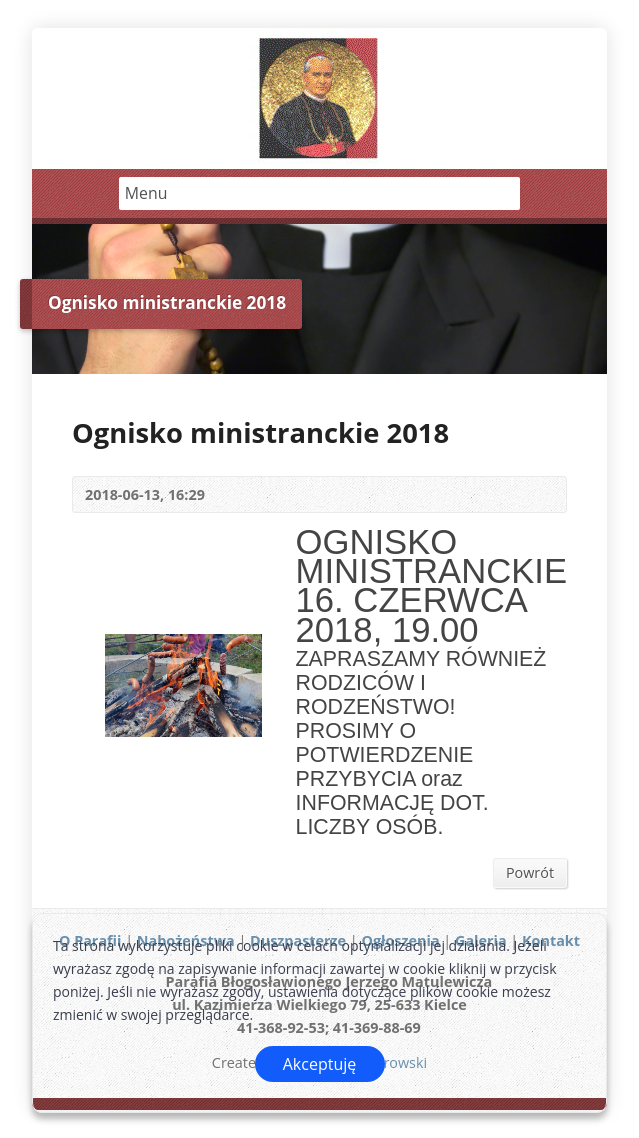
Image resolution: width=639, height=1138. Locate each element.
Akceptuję (320, 1064)
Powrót (530, 872)
